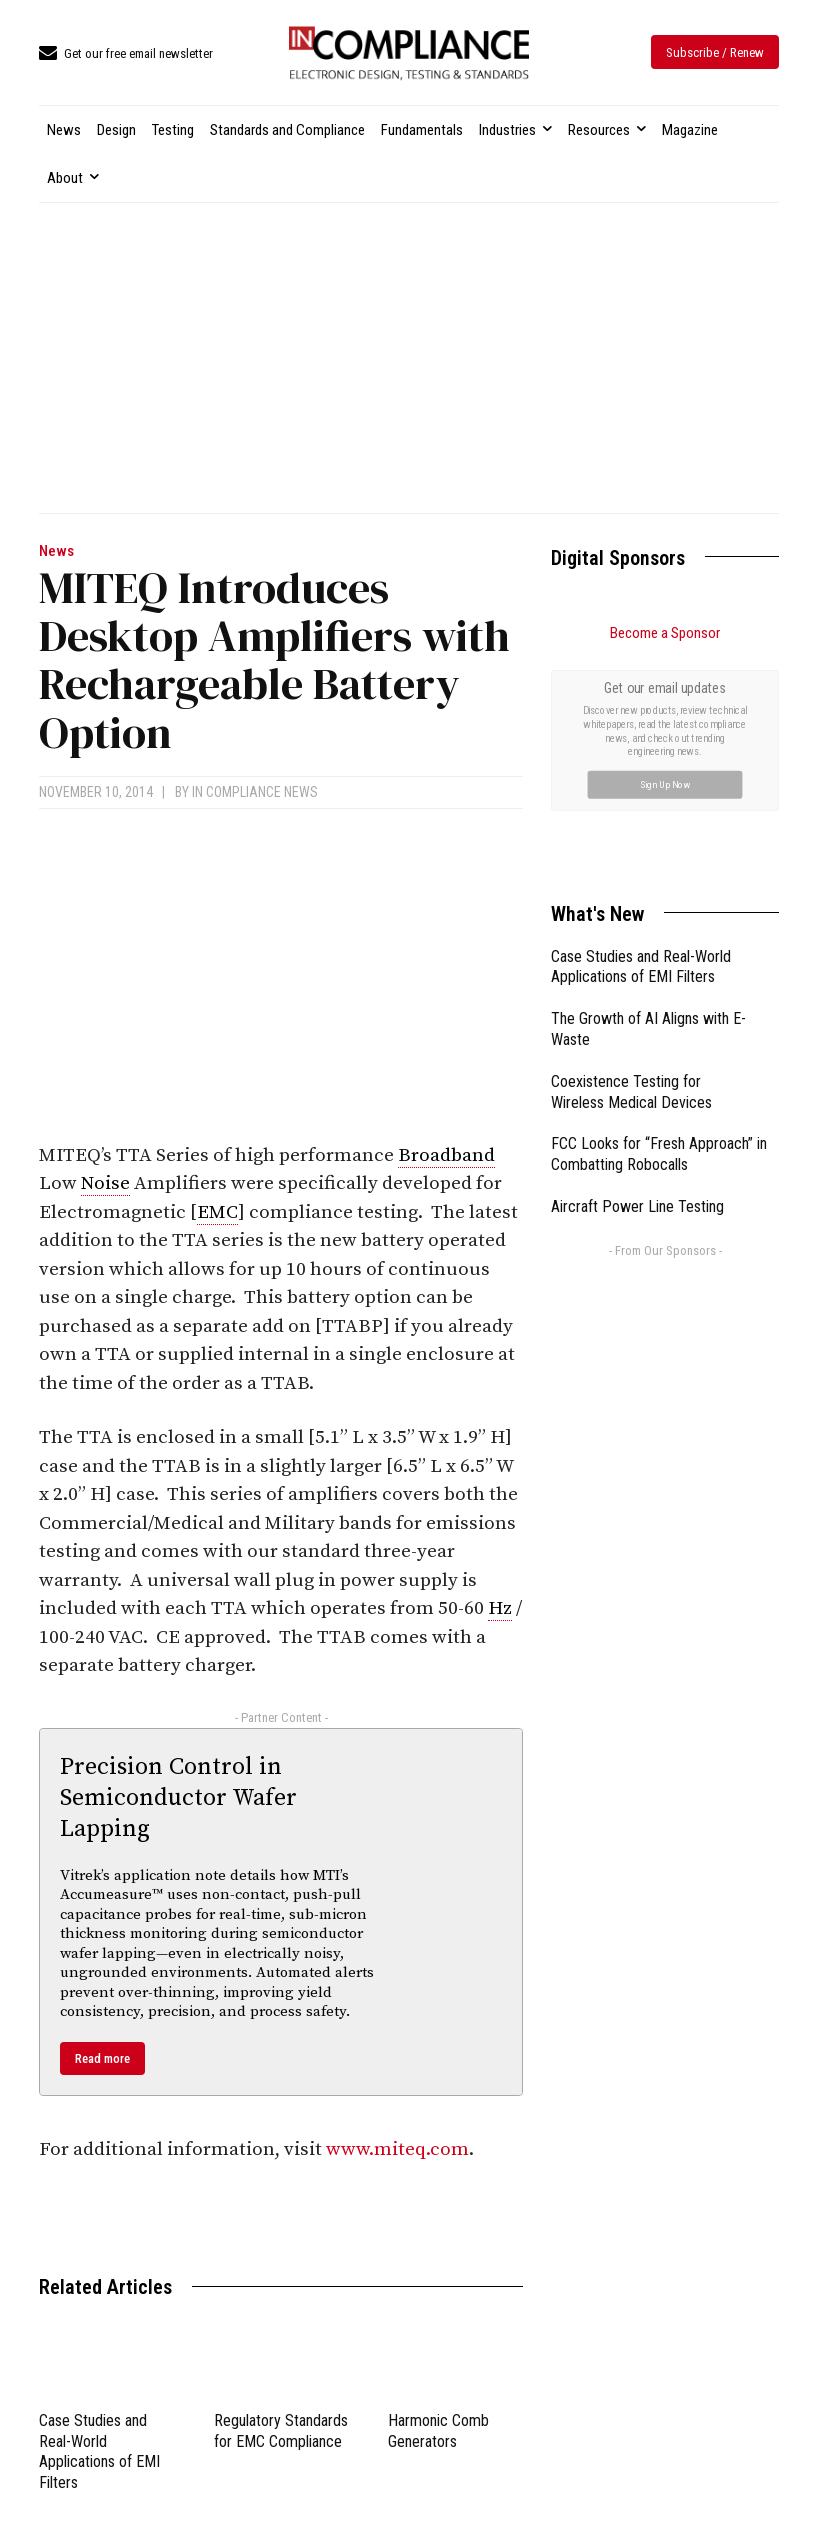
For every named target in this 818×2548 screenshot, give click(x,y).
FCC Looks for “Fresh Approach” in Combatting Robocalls (659, 1154)
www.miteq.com (397, 2149)
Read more (102, 2058)
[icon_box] (126, 54)
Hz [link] (500, 1608)
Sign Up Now (665, 783)
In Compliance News (255, 792)
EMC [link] (217, 1212)
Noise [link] (105, 1183)
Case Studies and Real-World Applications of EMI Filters (99, 2451)
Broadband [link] (446, 1155)
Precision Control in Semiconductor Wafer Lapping (178, 1798)
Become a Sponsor (665, 633)
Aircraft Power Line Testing (637, 1206)
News (56, 551)
